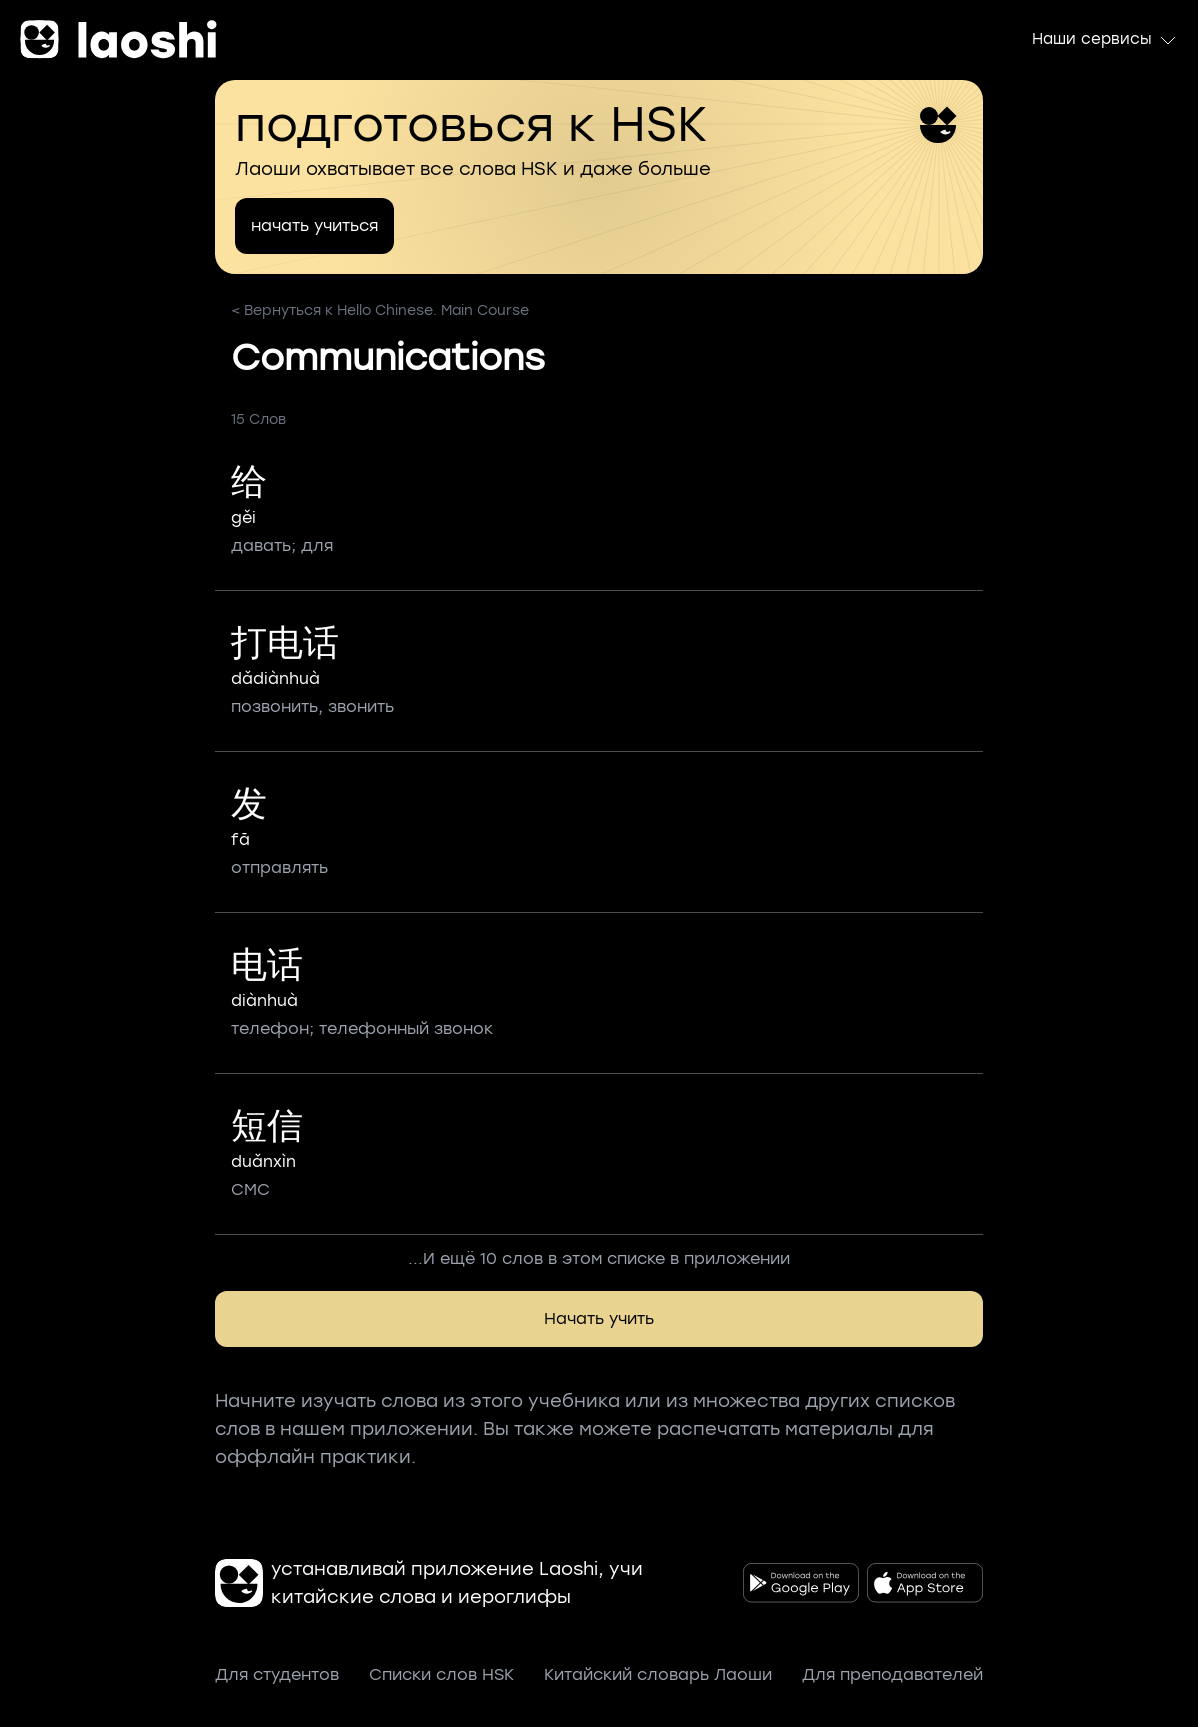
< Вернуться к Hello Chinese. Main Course (380, 310)
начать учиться (314, 225)
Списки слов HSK (441, 1674)
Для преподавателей (892, 1674)
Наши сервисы (1105, 40)
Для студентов (277, 1674)
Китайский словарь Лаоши (658, 1674)
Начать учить (599, 1318)
